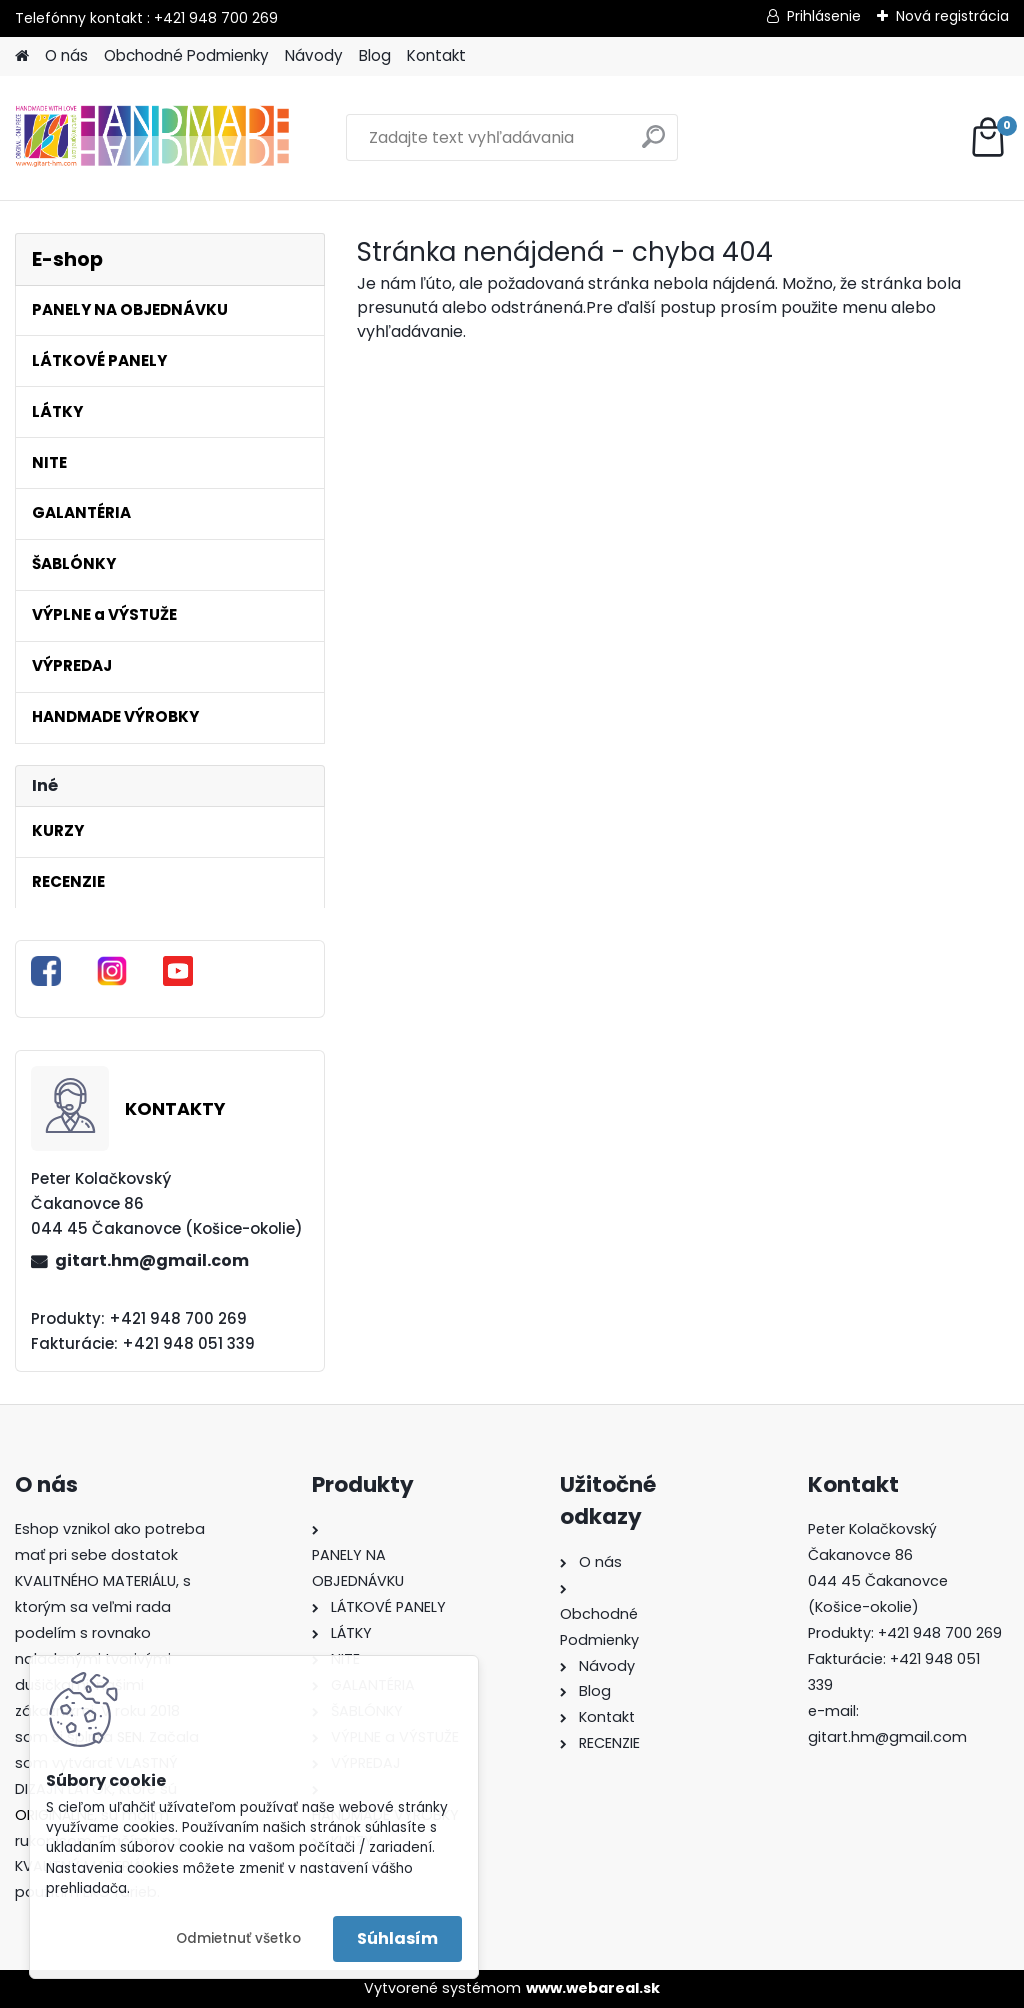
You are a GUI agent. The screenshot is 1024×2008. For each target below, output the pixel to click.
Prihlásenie (824, 16)
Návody (314, 55)
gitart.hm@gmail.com (152, 1260)
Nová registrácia (952, 16)
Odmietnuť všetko (238, 1938)
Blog (375, 55)
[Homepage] (22, 56)
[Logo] (152, 138)
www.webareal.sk (593, 1988)
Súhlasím (397, 1938)
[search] (653, 144)
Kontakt (436, 55)
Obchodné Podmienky (186, 55)
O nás (66, 55)
